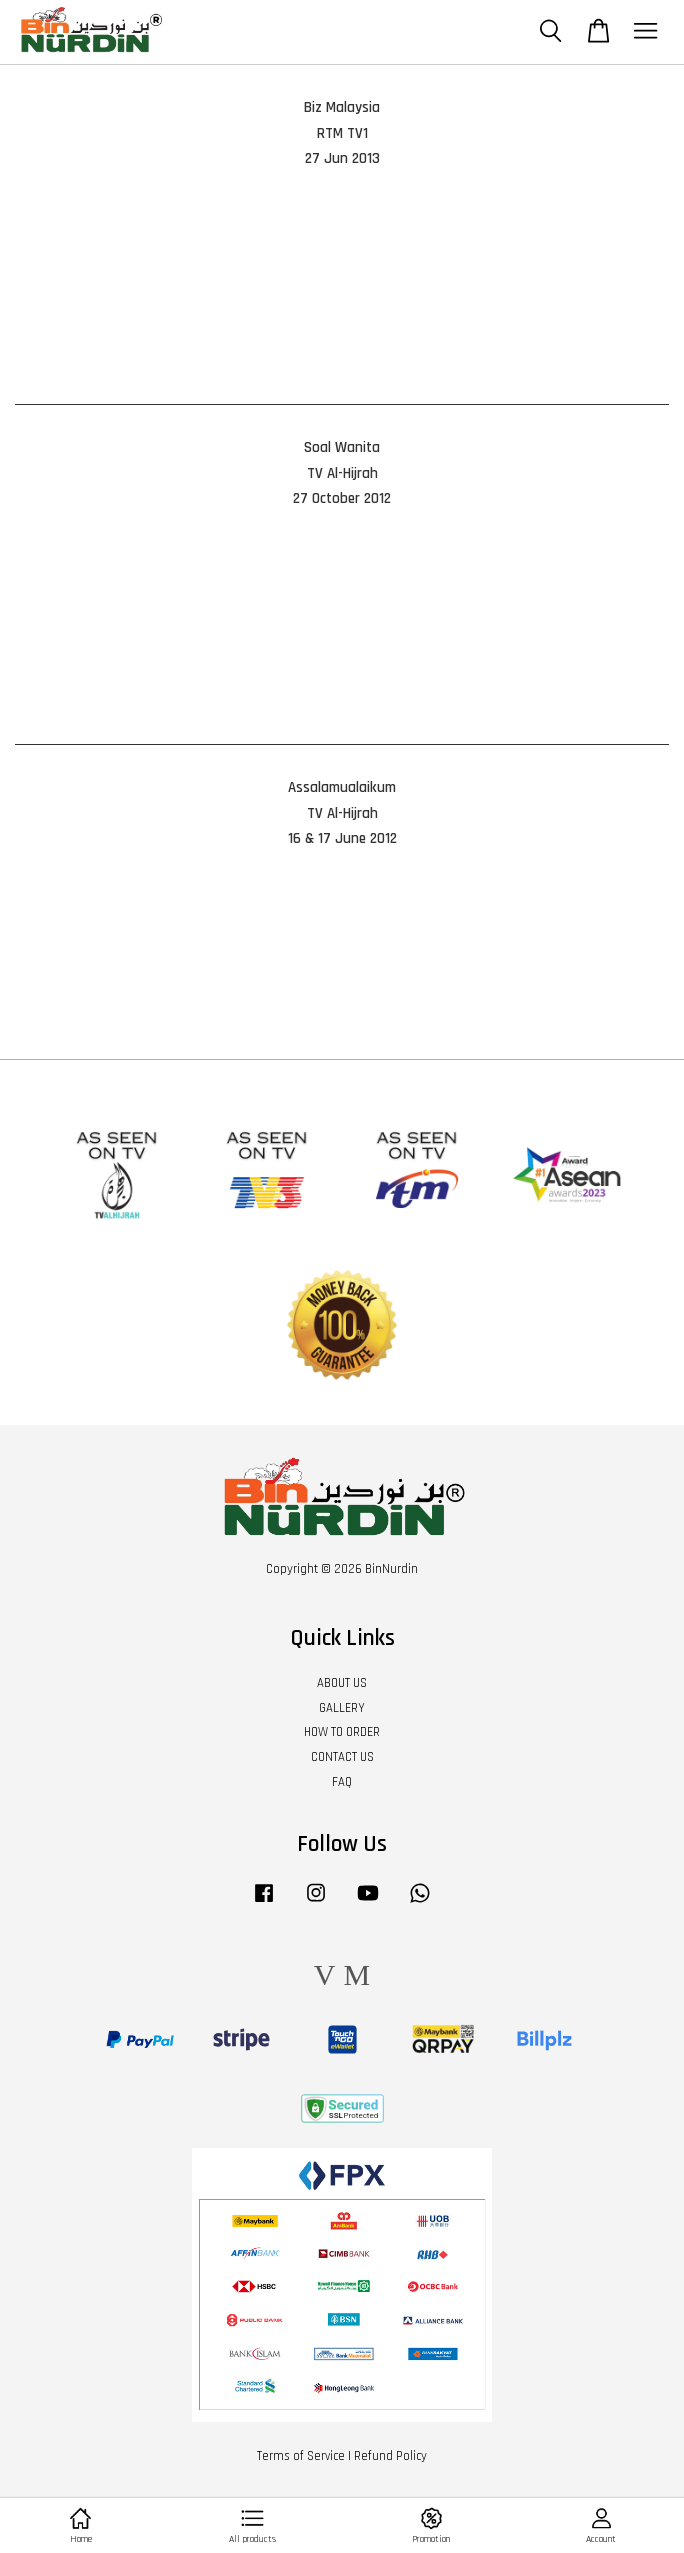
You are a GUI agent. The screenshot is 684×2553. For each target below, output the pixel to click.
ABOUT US (342, 1683)
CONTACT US (342, 1757)
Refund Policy (390, 2456)
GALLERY (342, 1708)
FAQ (342, 1782)
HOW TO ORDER (342, 1732)
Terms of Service (301, 2456)
